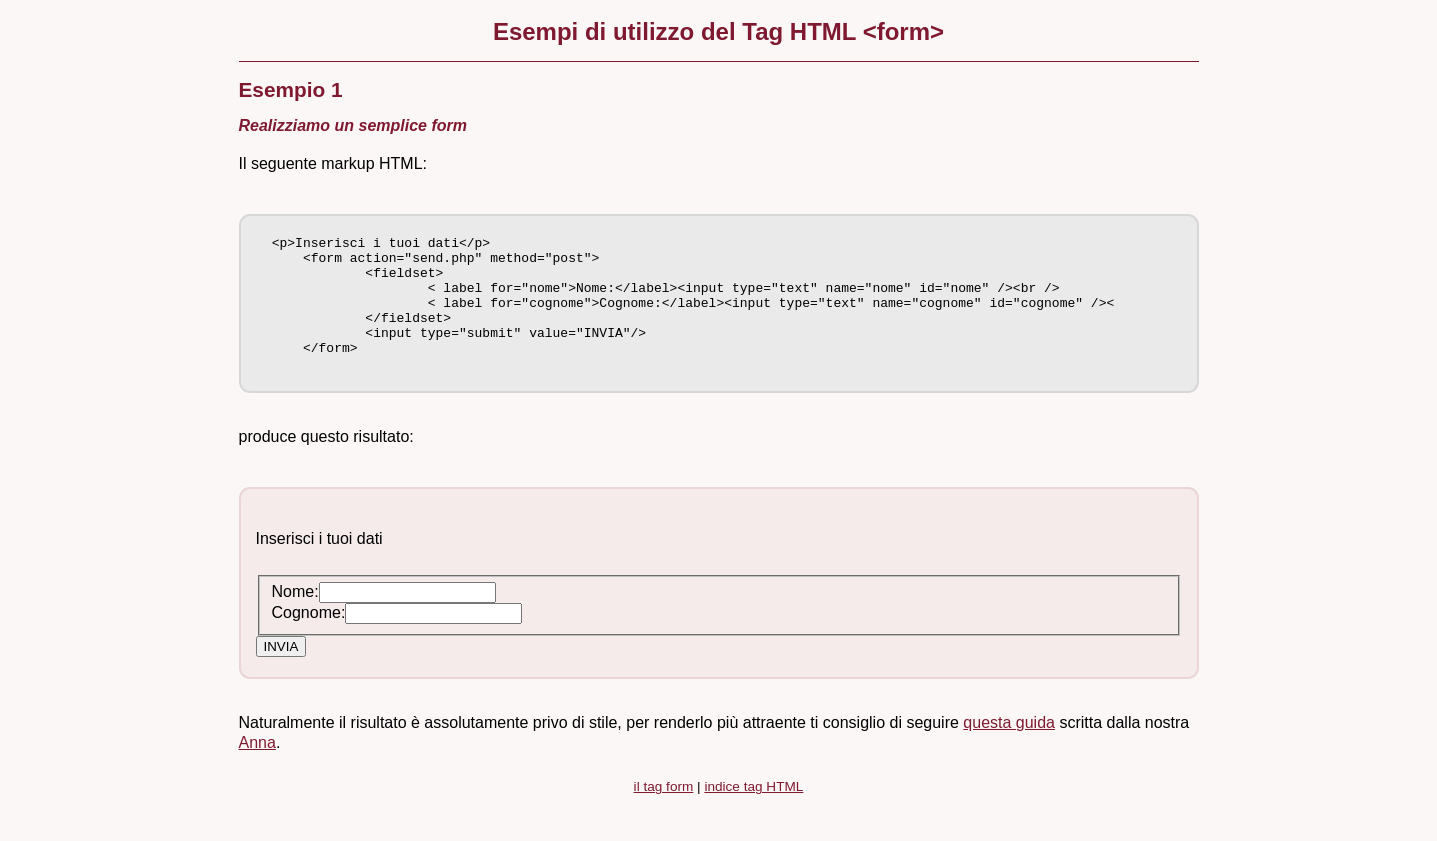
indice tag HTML (753, 813)
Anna (257, 769)
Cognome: (309, 639)
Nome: (295, 618)
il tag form (664, 813)
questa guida (1009, 749)
